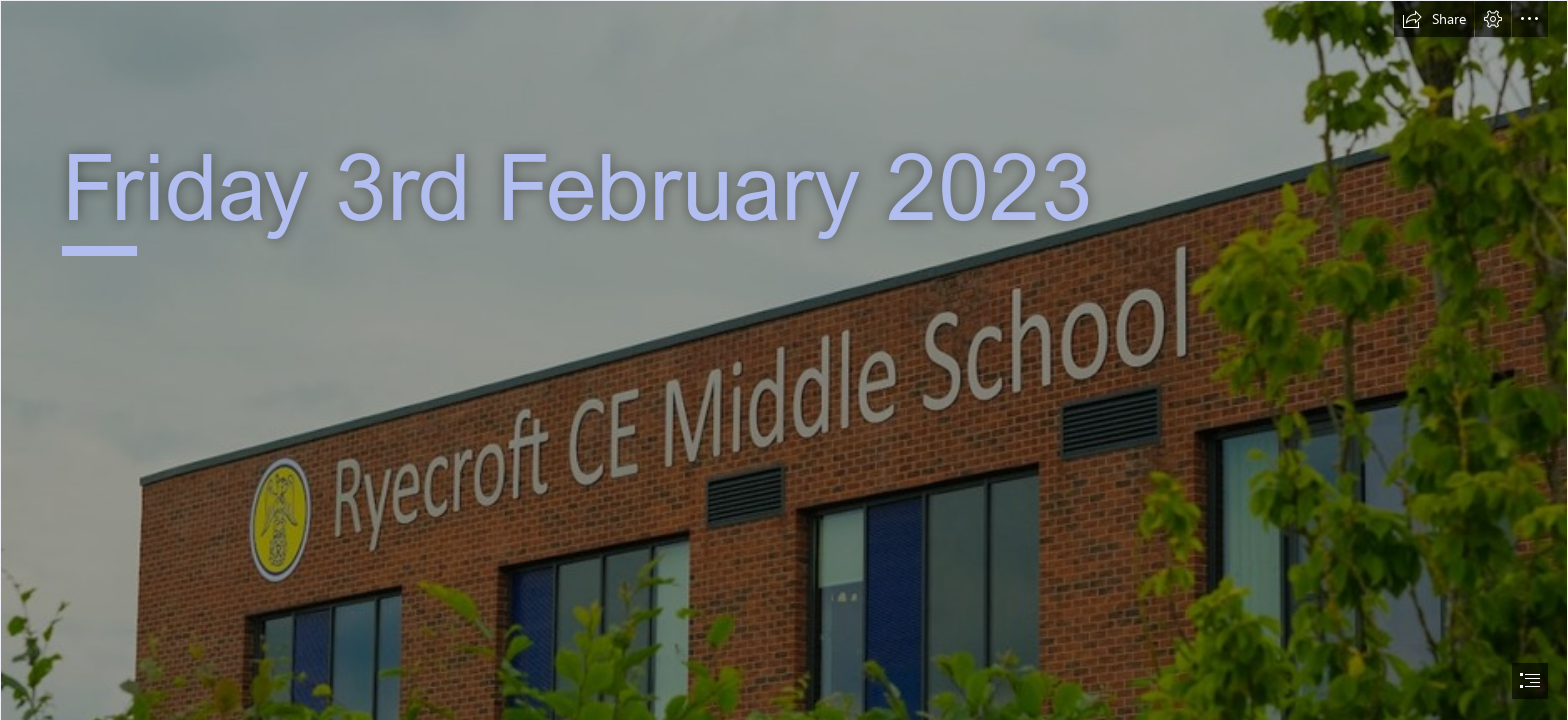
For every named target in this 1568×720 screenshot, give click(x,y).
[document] (784, 360)
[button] (1434, 19)
